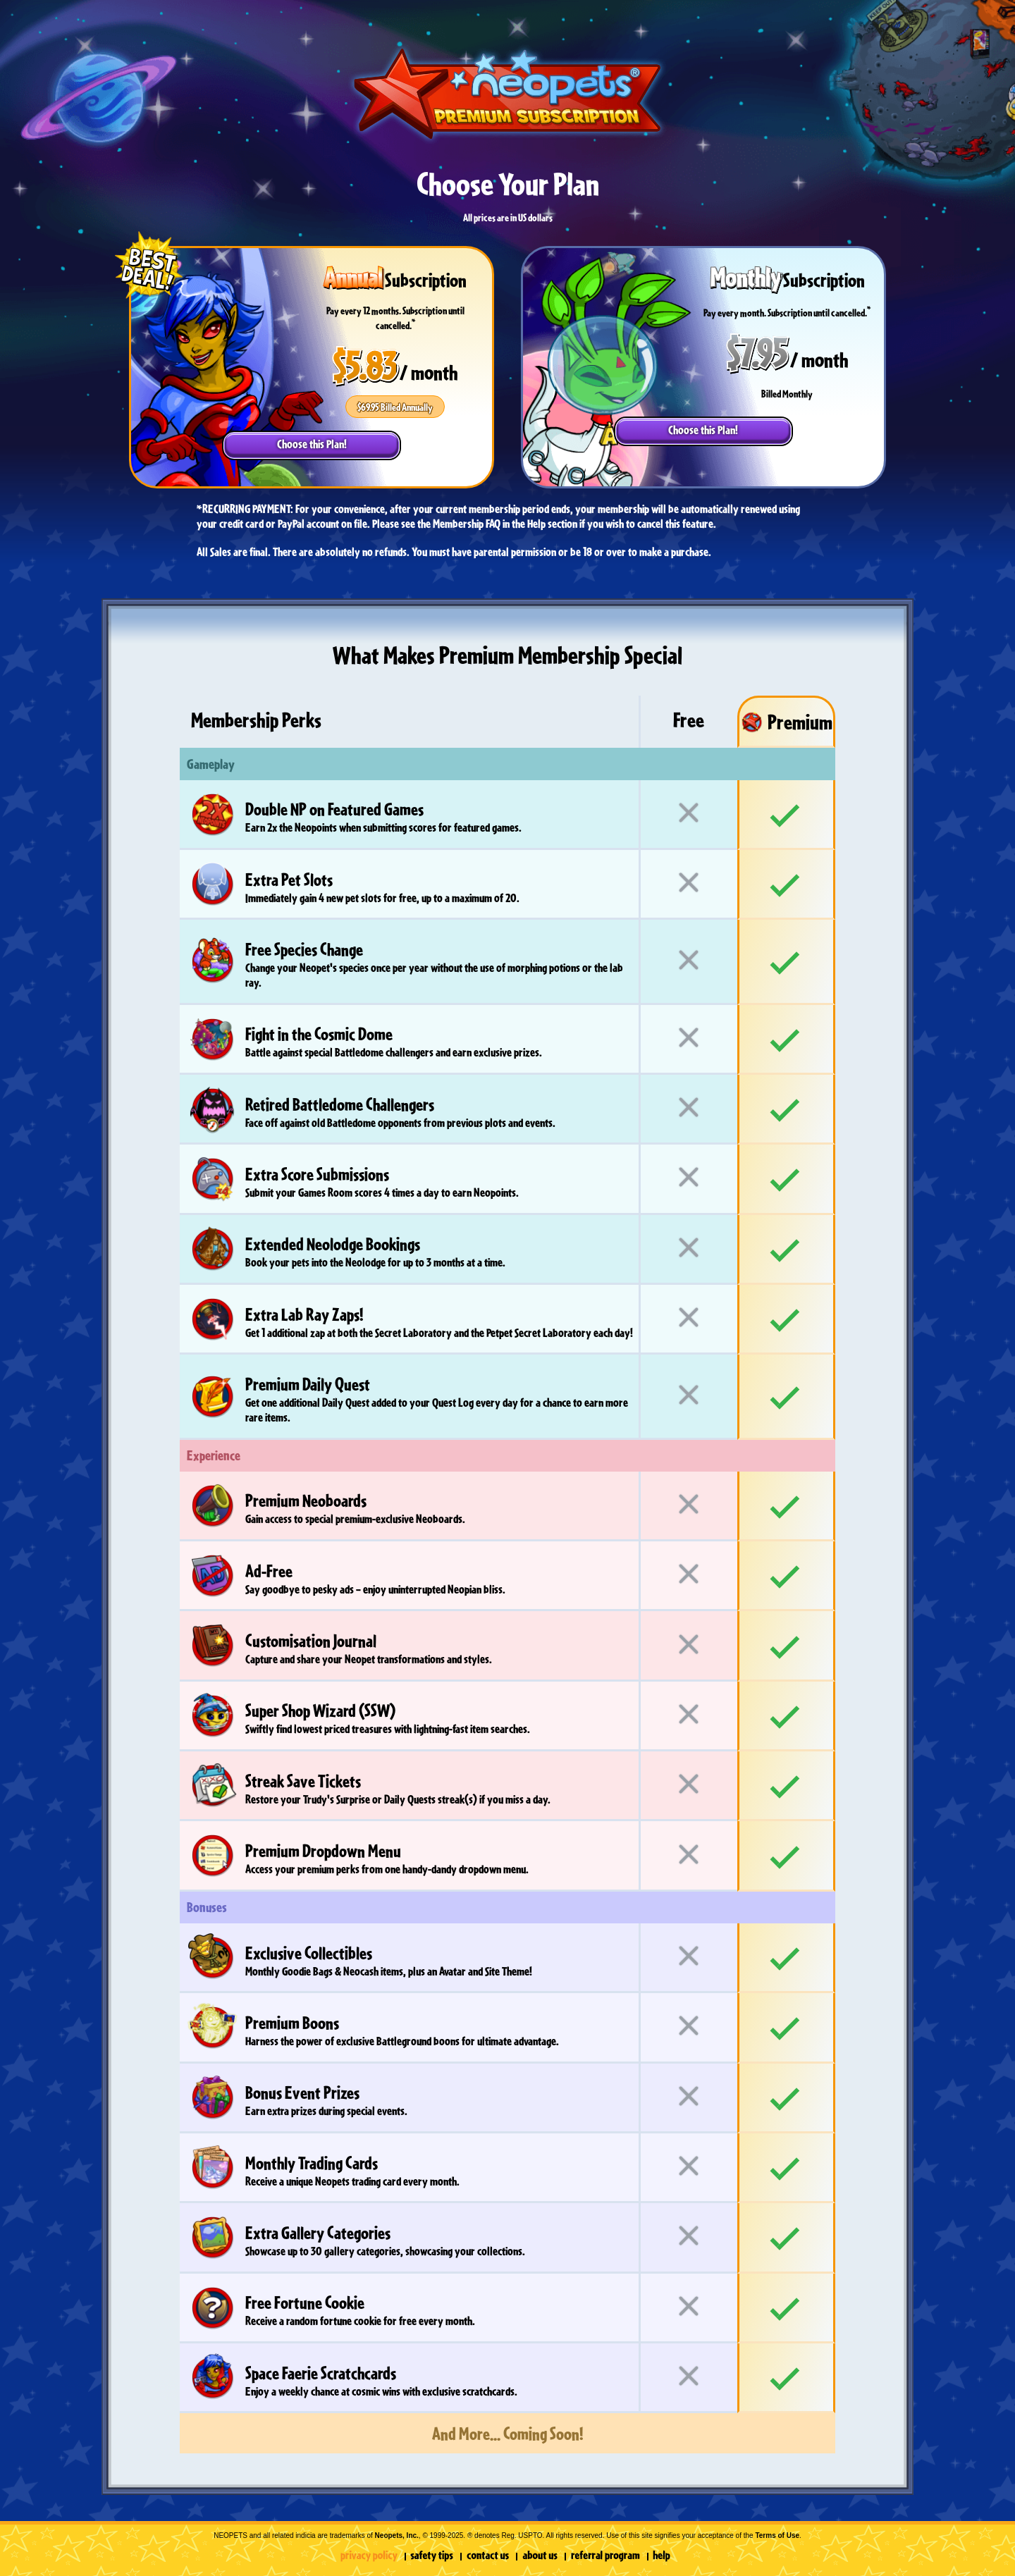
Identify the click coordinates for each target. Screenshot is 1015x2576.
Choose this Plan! (312, 443)
